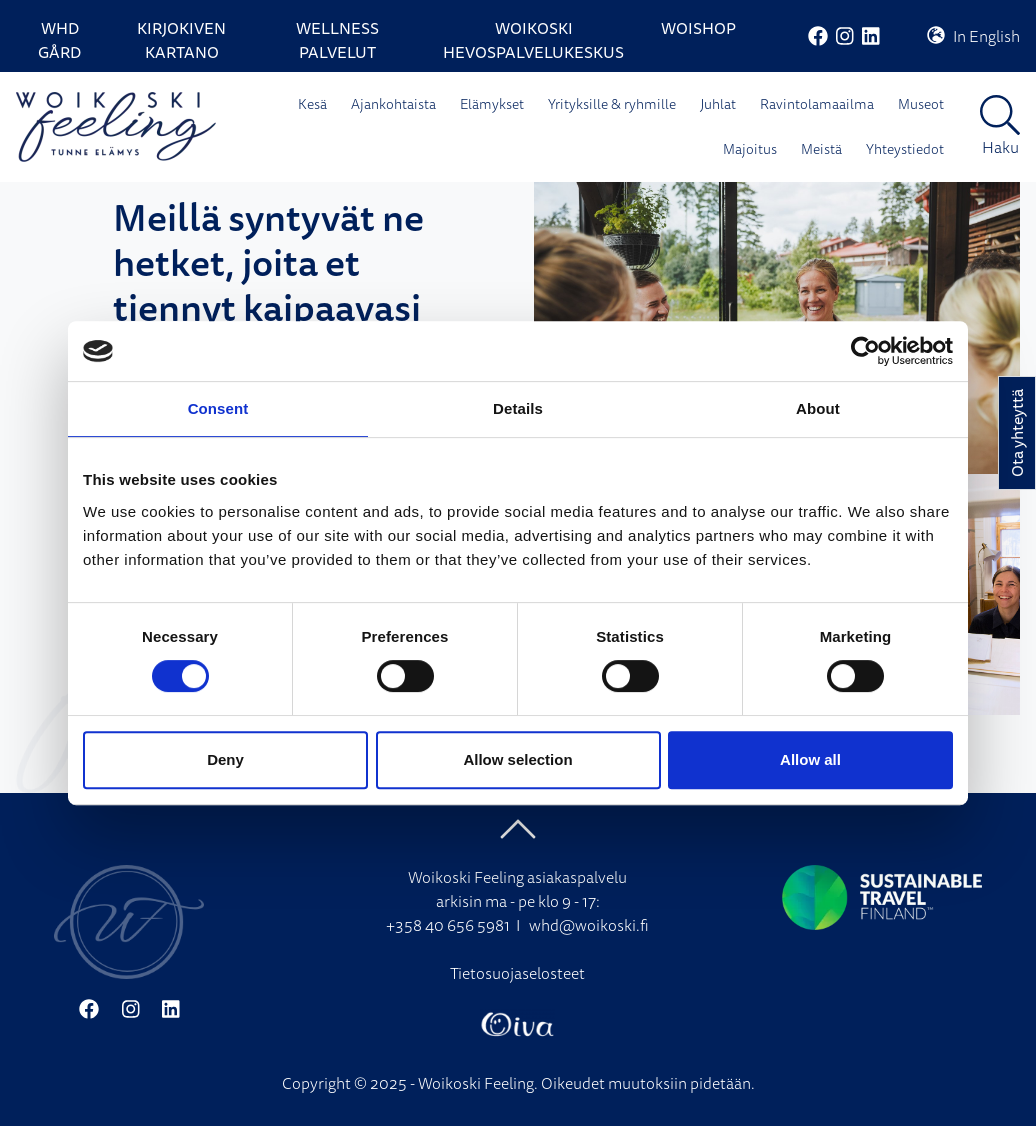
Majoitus (750, 149)
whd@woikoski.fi (589, 925)
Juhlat (718, 104)
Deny (225, 759)
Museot (921, 104)
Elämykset (492, 104)
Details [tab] (518, 408)
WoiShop (698, 28)
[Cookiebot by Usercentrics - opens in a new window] (865, 351)
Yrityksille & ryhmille (612, 104)
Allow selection (517, 759)
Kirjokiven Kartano (181, 40)
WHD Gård (59, 40)
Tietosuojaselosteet (517, 973)
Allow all (810, 759)
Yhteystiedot (905, 149)
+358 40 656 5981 (448, 925)
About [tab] (818, 408)
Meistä (821, 149)
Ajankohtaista (393, 104)
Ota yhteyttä (1017, 433)
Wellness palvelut (337, 40)
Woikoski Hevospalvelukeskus (533, 40)
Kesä (312, 104)
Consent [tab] (218, 408)
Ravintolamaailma (817, 104)
